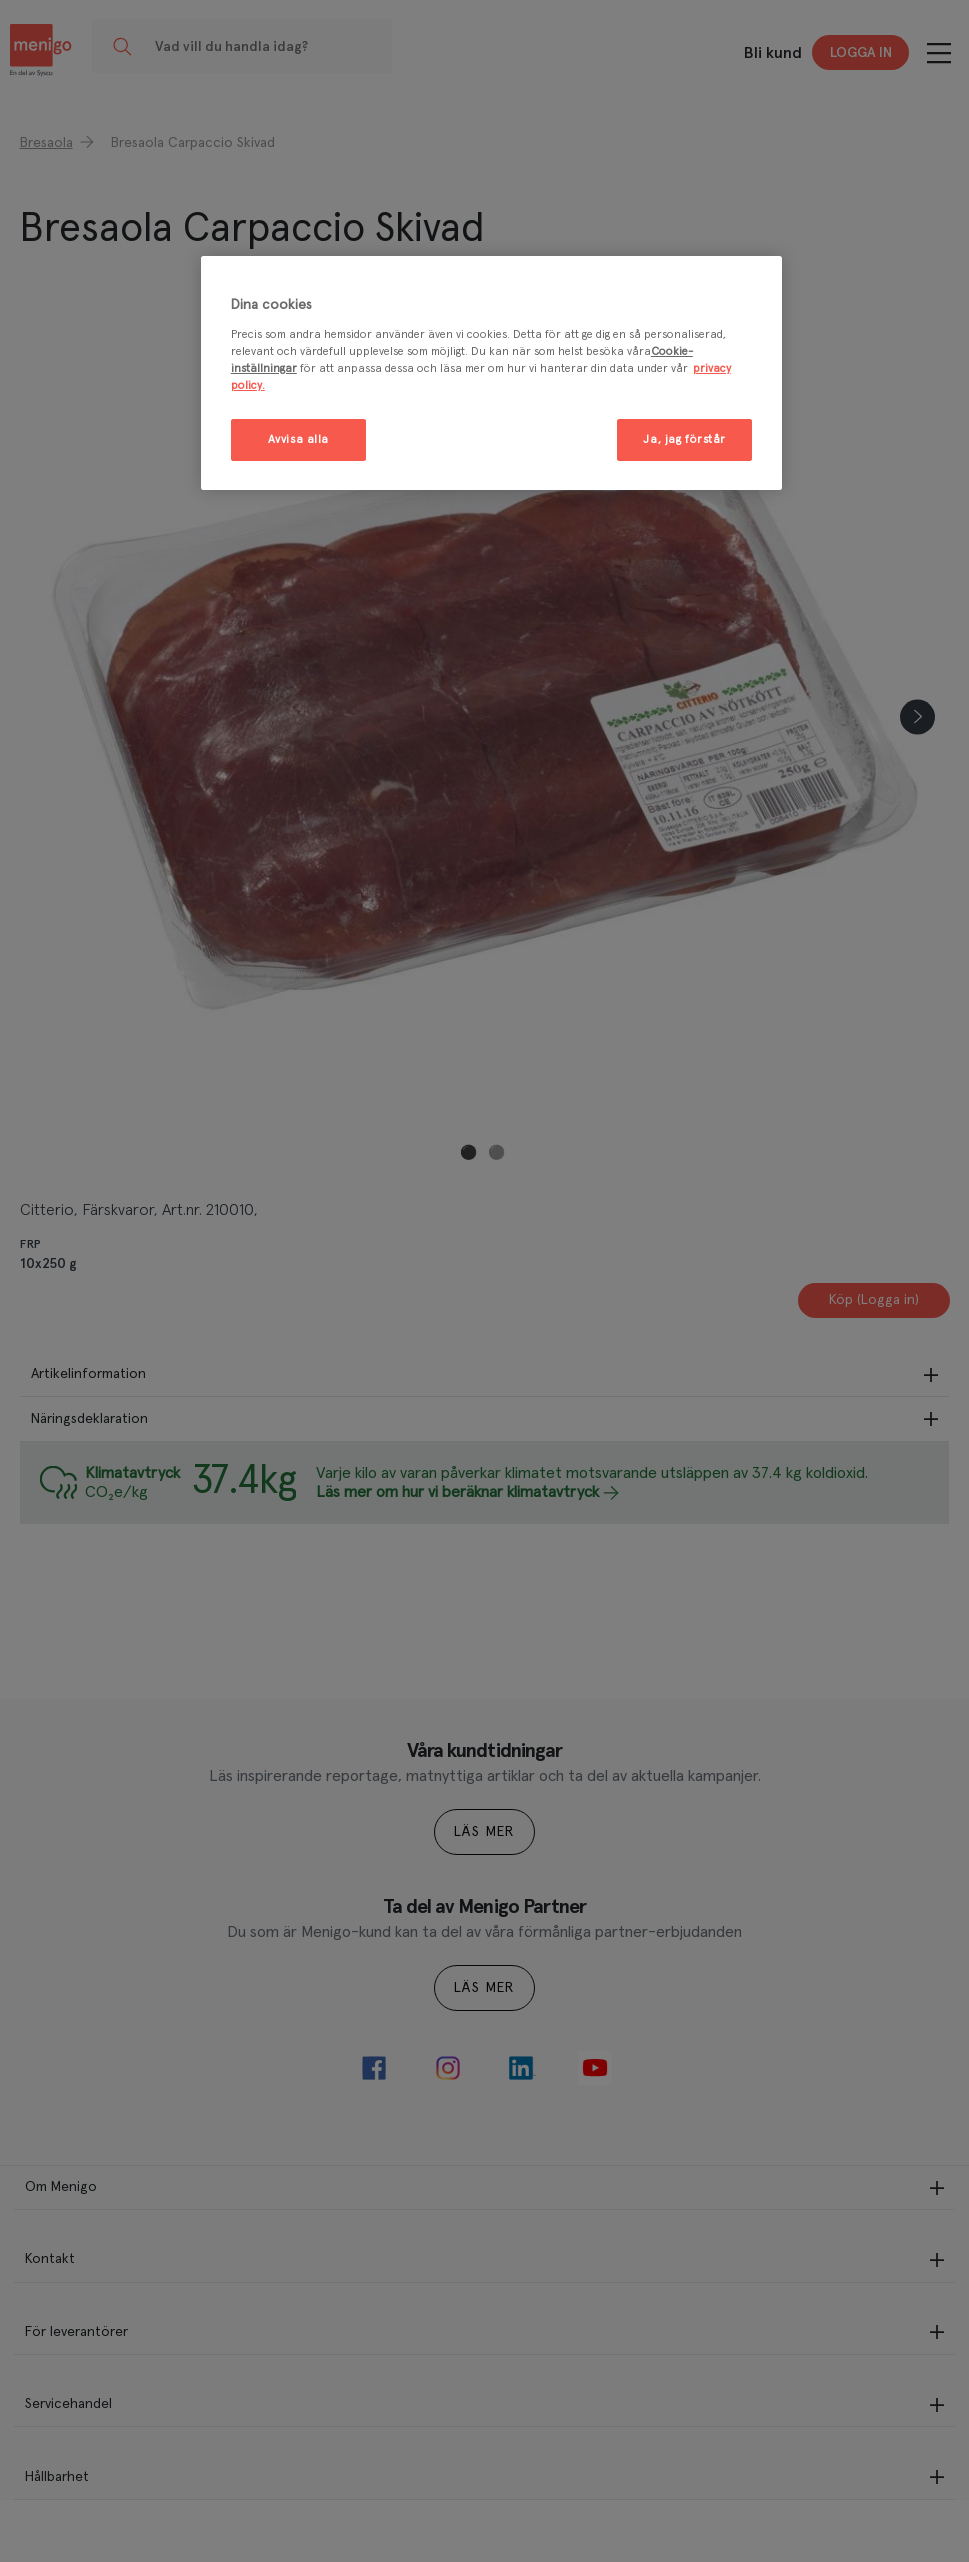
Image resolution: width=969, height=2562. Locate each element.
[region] (491, 373)
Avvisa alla (298, 439)
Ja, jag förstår (684, 439)
